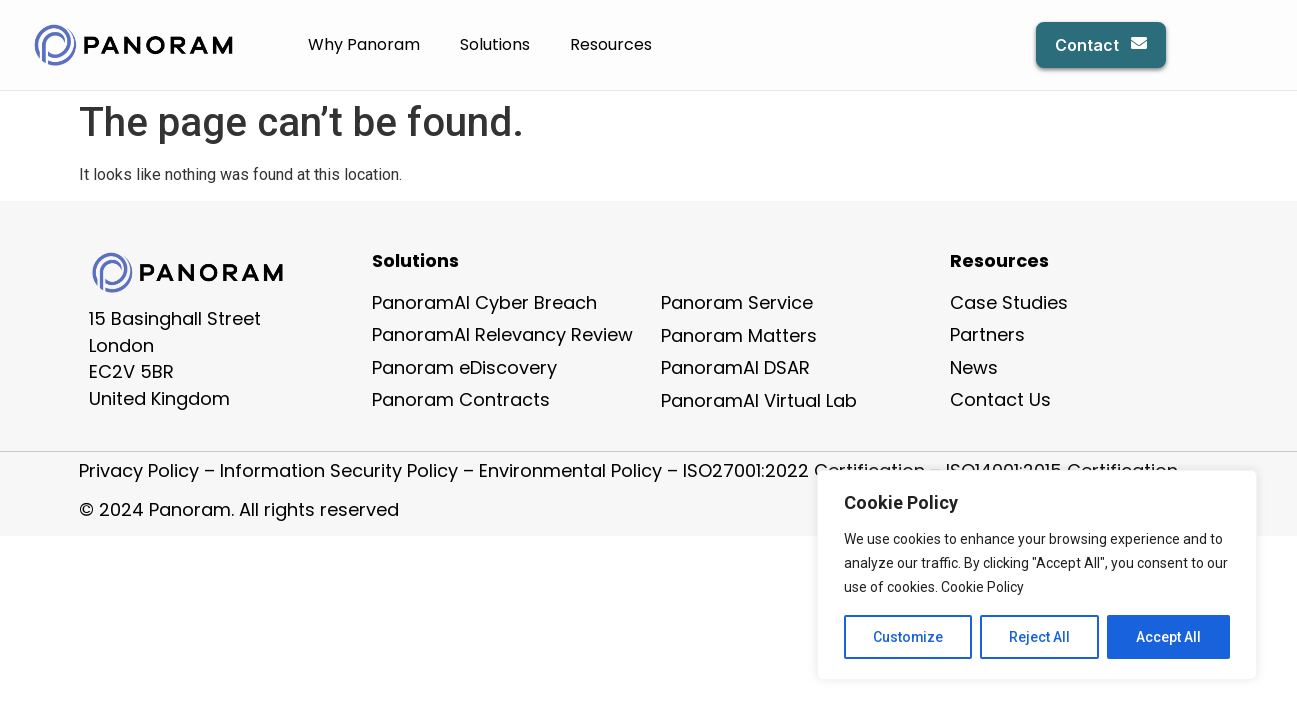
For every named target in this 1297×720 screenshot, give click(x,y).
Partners (987, 334)
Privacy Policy (139, 470)
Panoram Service (737, 302)
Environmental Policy (570, 470)
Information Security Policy (339, 470)
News (974, 367)
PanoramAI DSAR (735, 367)
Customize (908, 637)
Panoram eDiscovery (464, 367)
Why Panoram (364, 44)
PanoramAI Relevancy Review (502, 334)
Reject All (1040, 637)
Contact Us (1000, 399)
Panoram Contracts (461, 399)
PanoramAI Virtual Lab (759, 400)
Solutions (495, 44)
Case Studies (1009, 302)
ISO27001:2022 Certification (804, 470)
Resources (611, 44)
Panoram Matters (739, 335)
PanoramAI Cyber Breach (484, 302)
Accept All (1168, 637)
